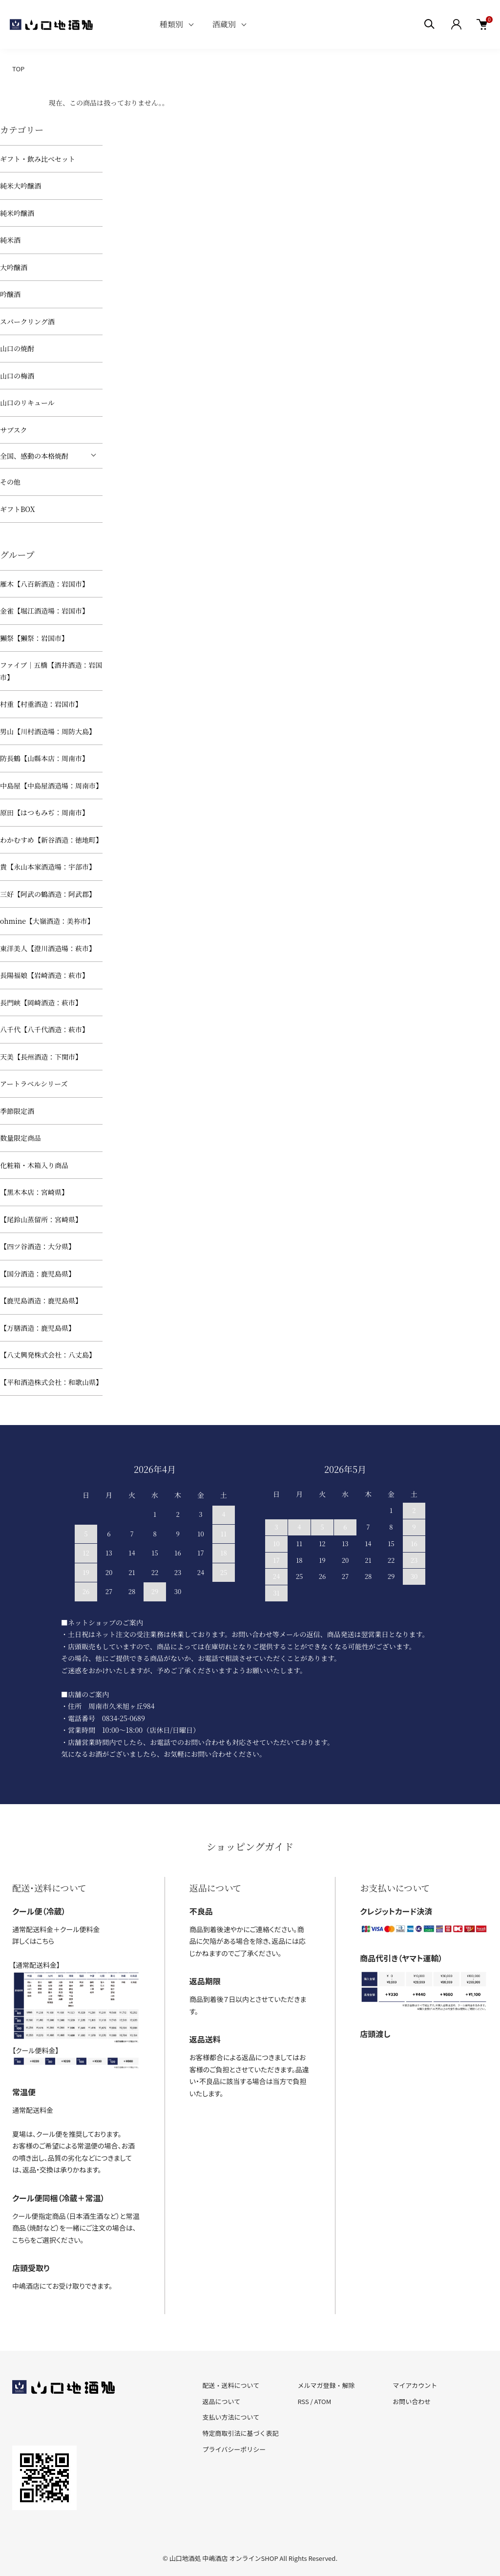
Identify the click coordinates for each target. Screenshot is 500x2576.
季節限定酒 (17, 1111)
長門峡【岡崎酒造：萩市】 (41, 1002)
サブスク (13, 430)
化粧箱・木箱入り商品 (34, 1165)
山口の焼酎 (17, 348)
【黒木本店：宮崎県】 (34, 1192)
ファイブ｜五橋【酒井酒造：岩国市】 (51, 671)
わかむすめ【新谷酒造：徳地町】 (51, 840)
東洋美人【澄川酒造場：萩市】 (48, 948)
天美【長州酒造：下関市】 (41, 1057)
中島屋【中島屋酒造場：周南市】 (51, 785)
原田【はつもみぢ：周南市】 (44, 812)
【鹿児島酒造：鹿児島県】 (41, 1300)
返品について (222, 2401)
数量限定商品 (20, 1138)
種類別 (171, 24)
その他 (10, 482)
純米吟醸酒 (17, 213)
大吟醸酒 (13, 267)
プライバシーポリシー (234, 2449)
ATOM (323, 2401)
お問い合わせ (412, 2401)
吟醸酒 (10, 294)
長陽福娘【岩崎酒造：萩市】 (44, 975)
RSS (303, 2401)
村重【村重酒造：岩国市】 (41, 704)
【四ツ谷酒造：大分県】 (37, 1246)
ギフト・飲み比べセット (37, 159)
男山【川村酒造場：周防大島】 (48, 731)
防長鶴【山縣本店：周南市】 (44, 758)
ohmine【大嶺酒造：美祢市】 (47, 921)
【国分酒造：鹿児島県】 (37, 1273)
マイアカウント (415, 2385)
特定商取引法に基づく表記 (241, 2433)
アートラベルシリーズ (34, 1083)
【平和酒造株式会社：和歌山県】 (51, 1382)
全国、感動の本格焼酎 (34, 456)
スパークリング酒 (27, 321)
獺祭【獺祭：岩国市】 (34, 638)
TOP (18, 68)
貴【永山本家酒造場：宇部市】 (48, 867)
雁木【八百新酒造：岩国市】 (44, 584)
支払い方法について (231, 2417)
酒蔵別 (224, 24)
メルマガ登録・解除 (325, 2385)
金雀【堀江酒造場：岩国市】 (44, 611)
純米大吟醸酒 (20, 186)
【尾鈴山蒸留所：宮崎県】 (41, 1219)
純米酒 (10, 240)
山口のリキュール (27, 402)
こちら (45, 1941)
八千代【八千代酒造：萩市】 (44, 1029)
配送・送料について (231, 2385)
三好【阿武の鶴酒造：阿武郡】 (48, 894)
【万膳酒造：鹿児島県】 (37, 1328)
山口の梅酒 (17, 376)
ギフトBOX (17, 509)
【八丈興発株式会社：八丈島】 (48, 1355)
